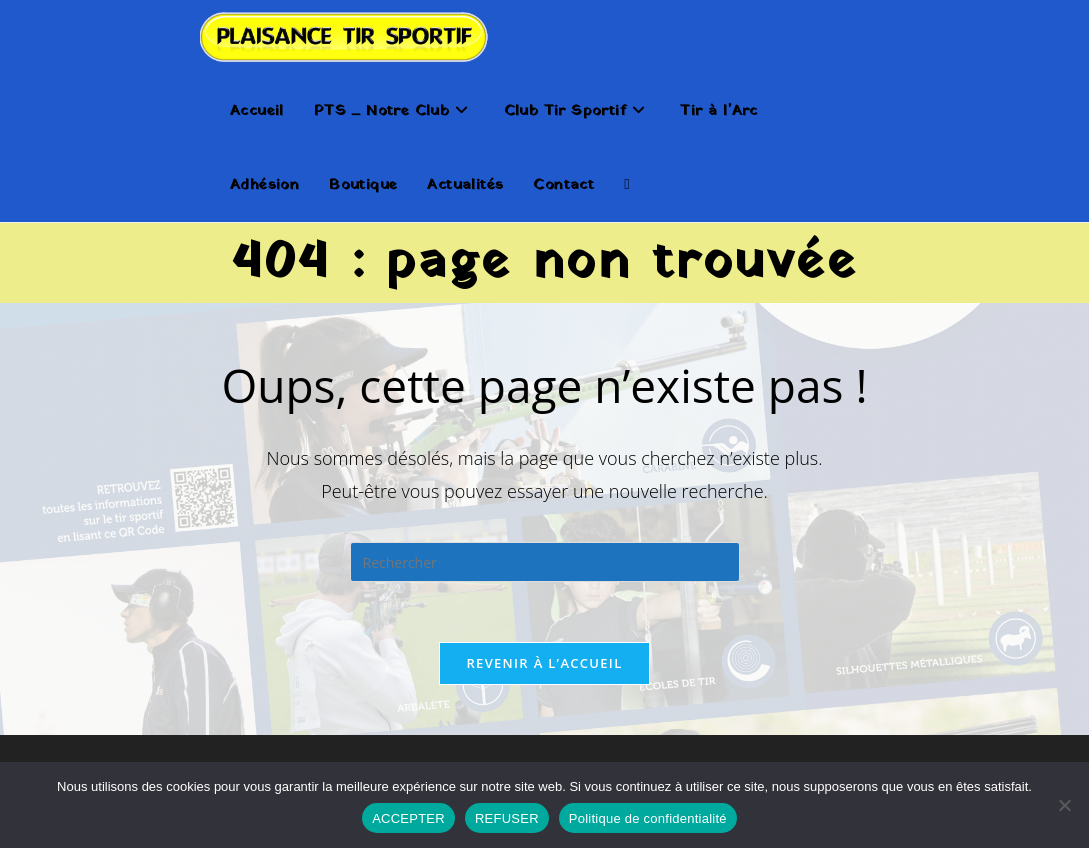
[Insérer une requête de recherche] (545, 562)
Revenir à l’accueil (544, 663)
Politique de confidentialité (648, 818)
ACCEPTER (408, 818)
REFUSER (507, 818)
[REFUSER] (1064, 805)
